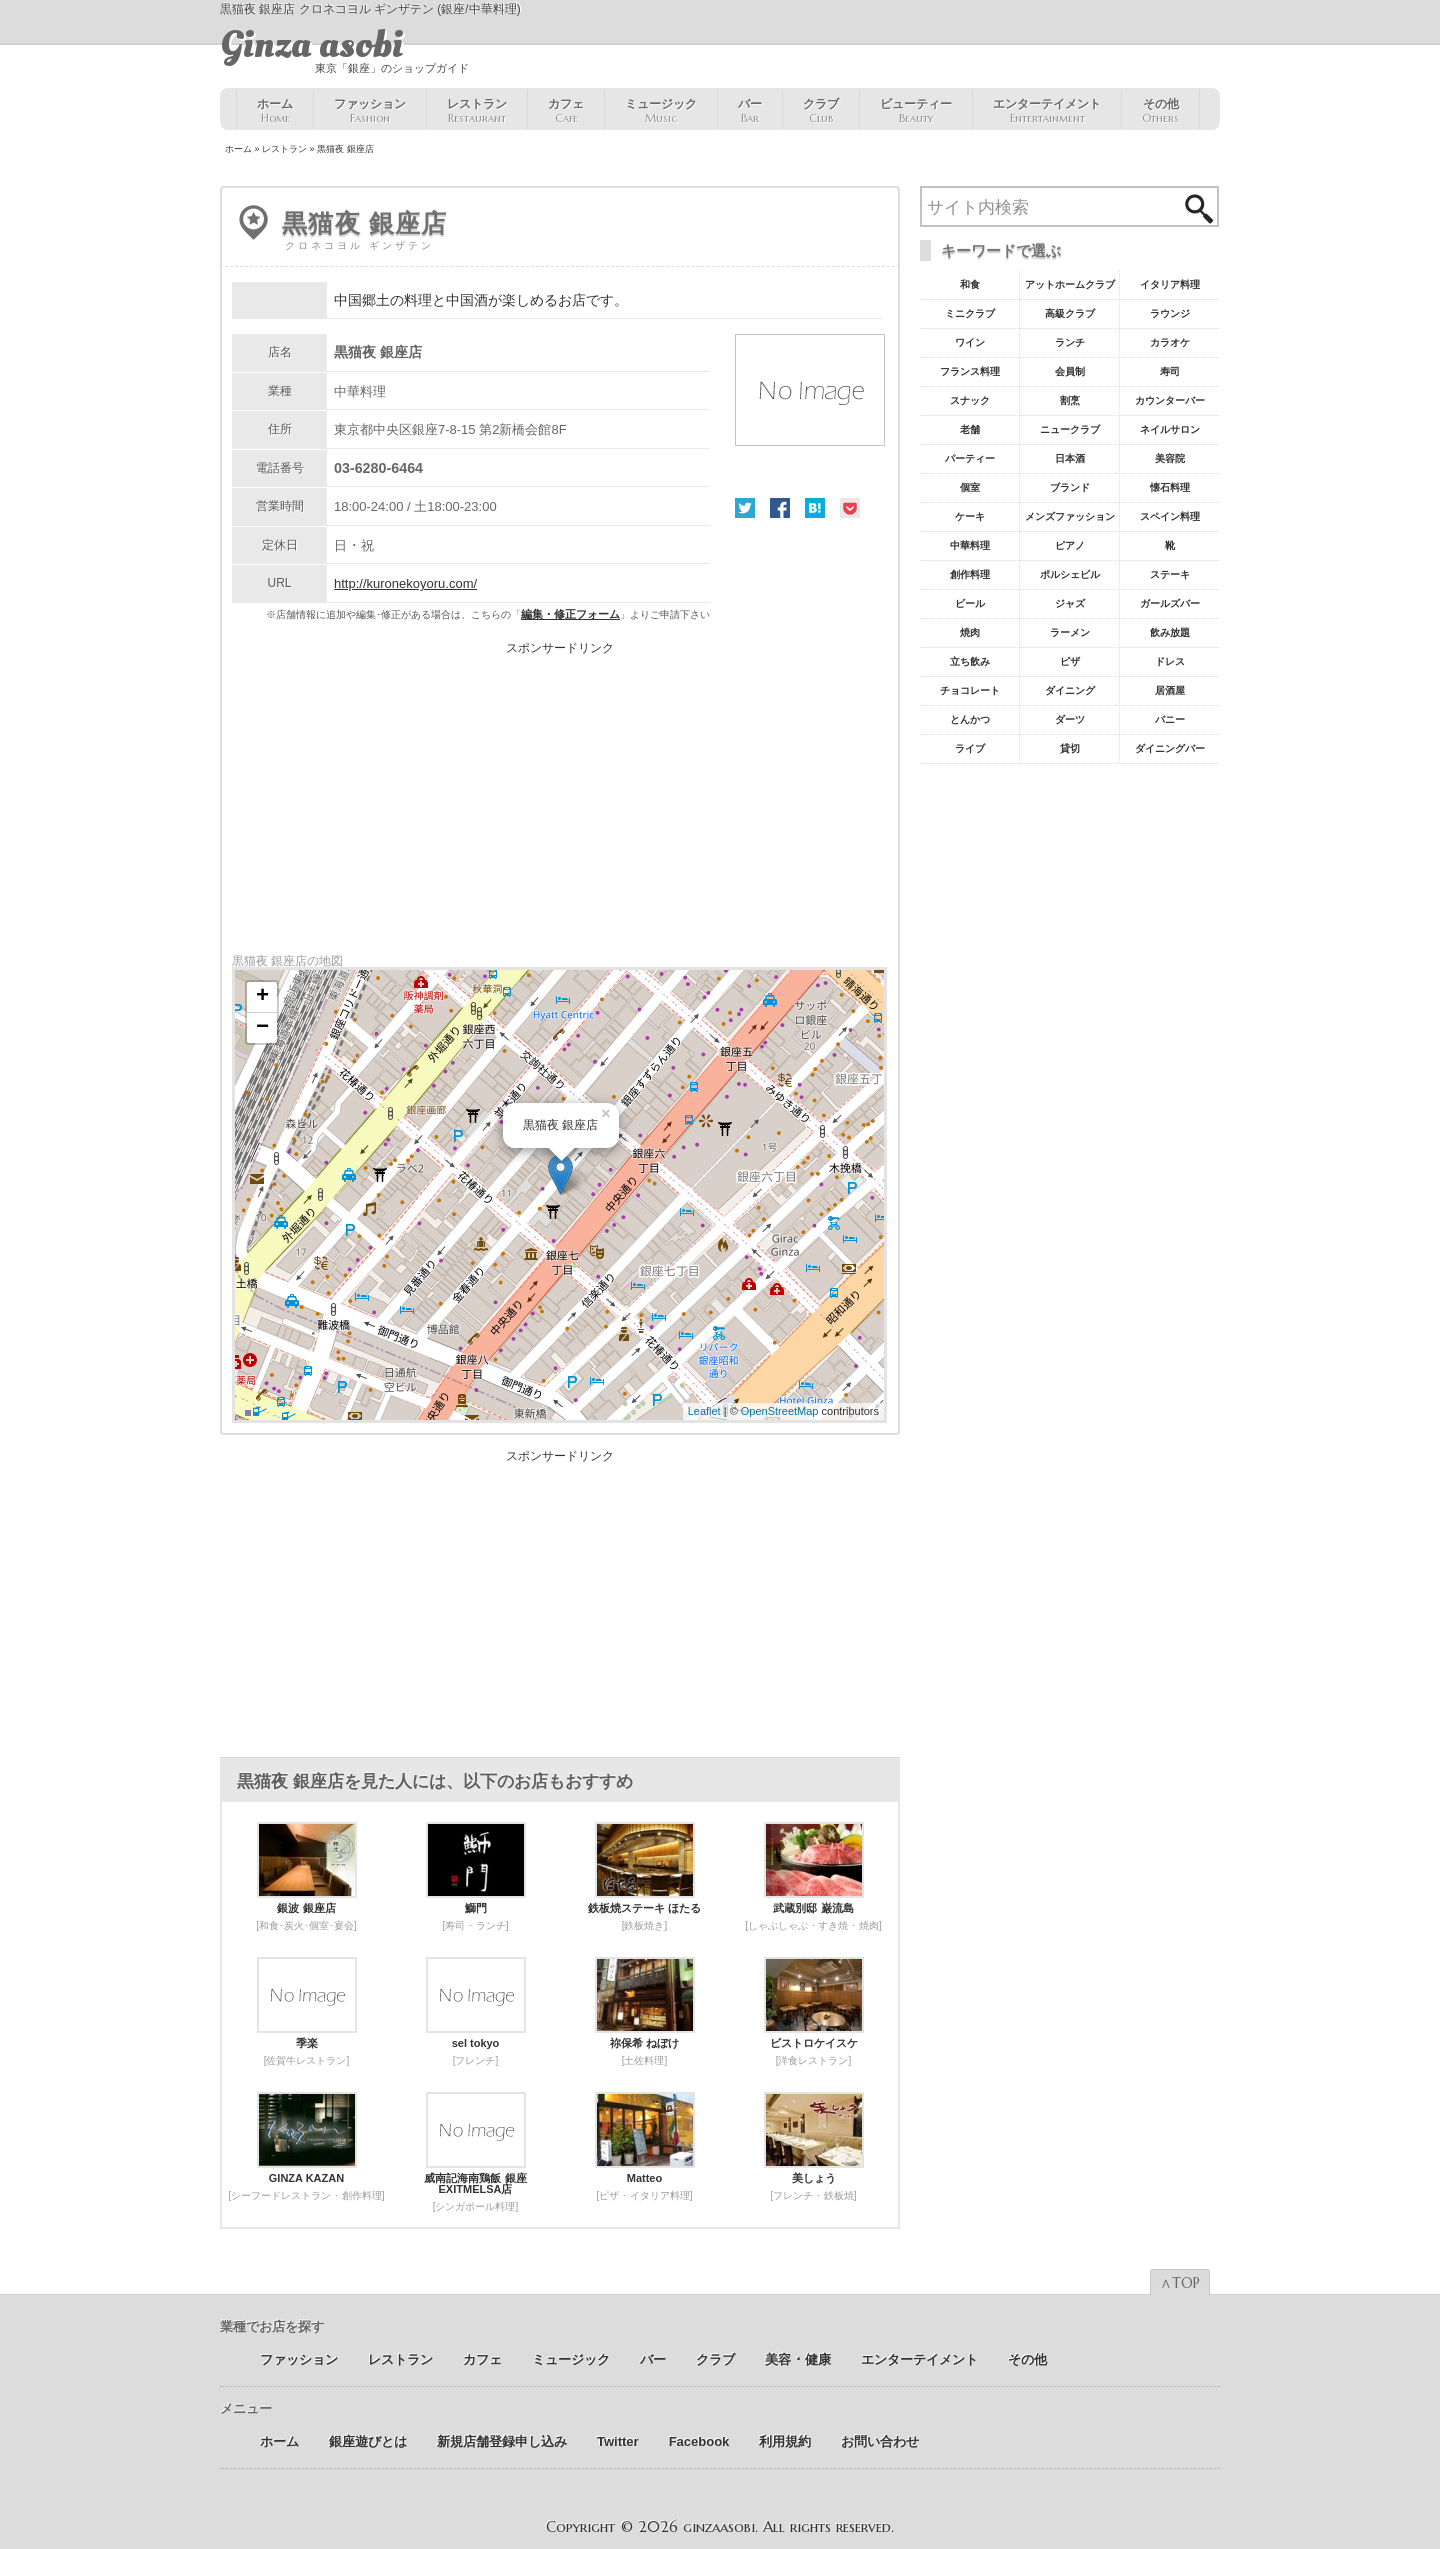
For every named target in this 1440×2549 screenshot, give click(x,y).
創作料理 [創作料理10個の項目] (970, 574)
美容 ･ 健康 (798, 2359)
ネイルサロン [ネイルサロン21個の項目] (1170, 429)
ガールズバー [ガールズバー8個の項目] (1170, 603)
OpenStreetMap (780, 1411)
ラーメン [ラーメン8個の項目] (1070, 632)
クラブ (821, 111)
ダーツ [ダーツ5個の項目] (1070, 719)
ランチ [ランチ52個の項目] (1070, 342)
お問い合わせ (880, 2441)
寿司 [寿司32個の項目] (1170, 371)
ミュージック (661, 111)
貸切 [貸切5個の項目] (1070, 748)
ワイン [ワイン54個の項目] (970, 342)
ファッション (370, 111)
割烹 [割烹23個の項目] (1070, 400)
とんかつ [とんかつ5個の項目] (970, 719)
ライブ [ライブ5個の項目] (970, 748)
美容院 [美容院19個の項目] (1170, 458)
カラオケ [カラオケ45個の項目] (1170, 342)
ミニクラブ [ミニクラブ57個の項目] (970, 313)
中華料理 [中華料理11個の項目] (970, 545)
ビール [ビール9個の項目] (970, 603)
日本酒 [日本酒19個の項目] (1070, 458)
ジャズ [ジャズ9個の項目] (1070, 603)
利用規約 (785, 2441)
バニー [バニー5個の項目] (1170, 719)
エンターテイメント (1047, 111)
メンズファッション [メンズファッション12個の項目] (1070, 516)
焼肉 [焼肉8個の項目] (970, 632)
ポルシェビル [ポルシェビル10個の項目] (1070, 574)
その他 (1160, 111)
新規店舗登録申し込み (502, 2441)
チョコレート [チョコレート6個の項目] (970, 690)
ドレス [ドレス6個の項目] (1170, 661)
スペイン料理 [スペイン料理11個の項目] (1170, 516)
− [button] (262, 1028)
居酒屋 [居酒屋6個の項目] (1170, 690)
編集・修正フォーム (570, 614)
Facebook (780, 508)
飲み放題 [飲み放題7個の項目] (1170, 632)
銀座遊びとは (368, 2441)
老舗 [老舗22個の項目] (970, 429)
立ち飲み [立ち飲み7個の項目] (970, 661)
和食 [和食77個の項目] (970, 284)
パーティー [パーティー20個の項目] (970, 458)
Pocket (850, 508)
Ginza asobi (311, 45)
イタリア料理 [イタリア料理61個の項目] (1170, 284)
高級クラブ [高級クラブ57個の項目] (1070, 313)
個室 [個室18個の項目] (970, 487)
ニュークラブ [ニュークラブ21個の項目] (1070, 429)
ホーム (275, 111)
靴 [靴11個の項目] (1170, 545)
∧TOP (1180, 2283)
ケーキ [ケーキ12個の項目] (970, 516)
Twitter (745, 508)
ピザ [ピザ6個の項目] (1070, 661)
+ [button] (262, 997)
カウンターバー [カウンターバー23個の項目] (1170, 400)
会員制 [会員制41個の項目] (1070, 371)
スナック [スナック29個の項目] (970, 400)
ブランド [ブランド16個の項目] (1070, 487)
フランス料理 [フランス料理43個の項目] (970, 371)
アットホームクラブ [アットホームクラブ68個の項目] (1070, 284)
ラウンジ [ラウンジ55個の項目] (1170, 313)
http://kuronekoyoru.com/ (405, 583)
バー (750, 111)
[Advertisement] (560, 794)
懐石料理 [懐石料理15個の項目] (1170, 487)
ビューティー (916, 111)
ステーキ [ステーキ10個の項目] (1170, 574)
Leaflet (704, 1411)
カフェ (566, 111)
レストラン (477, 111)
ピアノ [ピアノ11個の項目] (1070, 545)
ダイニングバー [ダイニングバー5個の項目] (1170, 748)
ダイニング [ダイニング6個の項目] (1070, 690)
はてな (815, 508)
